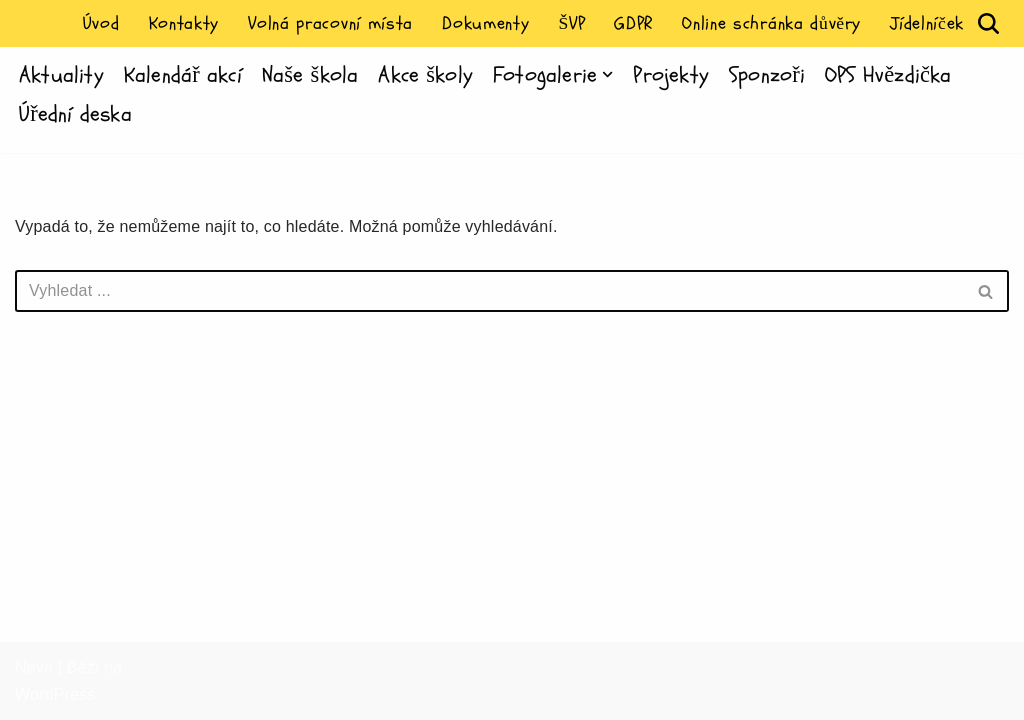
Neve (34, 667)
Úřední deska (75, 114)
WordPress (55, 694)
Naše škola (310, 75)
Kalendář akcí (183, 75)
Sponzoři (767, 75)
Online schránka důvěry (771, 23)
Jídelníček (927, 23)
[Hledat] (988, 23)
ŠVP (571, 23)
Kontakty (184, 23)
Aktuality (61, 75)
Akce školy (425, 75)
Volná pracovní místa (330, 23)
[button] (607, 74)
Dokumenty (485, 23)
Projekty (671, 75)
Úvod (101, 23)
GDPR (633, 23)
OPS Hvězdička (888, 75)
